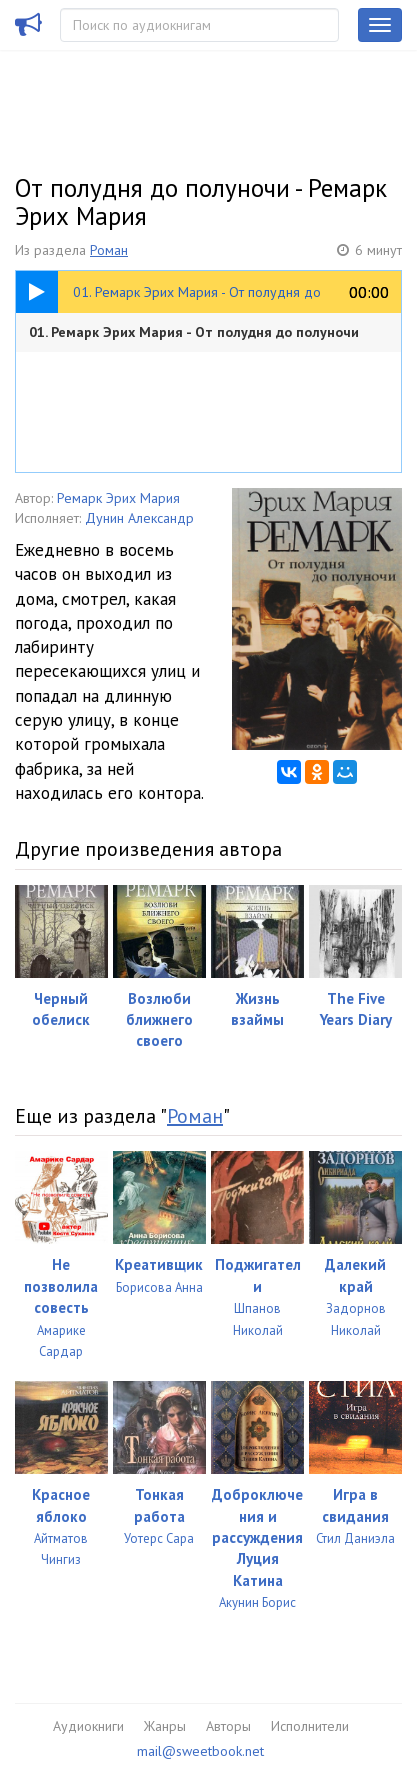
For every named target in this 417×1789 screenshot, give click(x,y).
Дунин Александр (139, 518)
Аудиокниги (88, 1726)
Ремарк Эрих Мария (118, 498)
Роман (109, 250)
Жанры (165, 1726)
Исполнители (310, 1726)
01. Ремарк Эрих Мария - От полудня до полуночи (194, 332)
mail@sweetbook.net (200, 1751)
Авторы (228, 1726)
